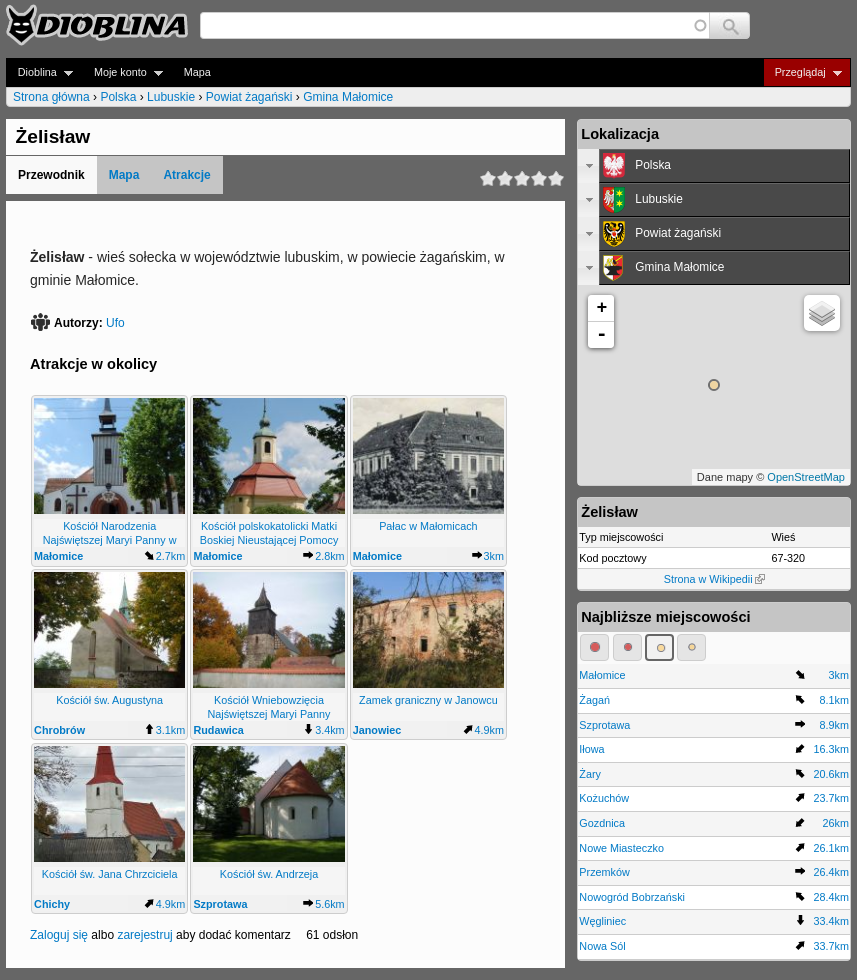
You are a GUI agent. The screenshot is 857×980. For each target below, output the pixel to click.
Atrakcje (186, 175)
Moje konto (122, 72)
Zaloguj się (59, 935)
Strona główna (51, 97)
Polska (118, 97)
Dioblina (39, 72)
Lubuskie (171, 97)
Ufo (115, 323)
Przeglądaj (802, 72)
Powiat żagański (249, 97)
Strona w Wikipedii (714, 579)
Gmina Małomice (348, 97)
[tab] (714, 166)
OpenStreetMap (806, 477)
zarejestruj (144, 935)
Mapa (197, 72)
